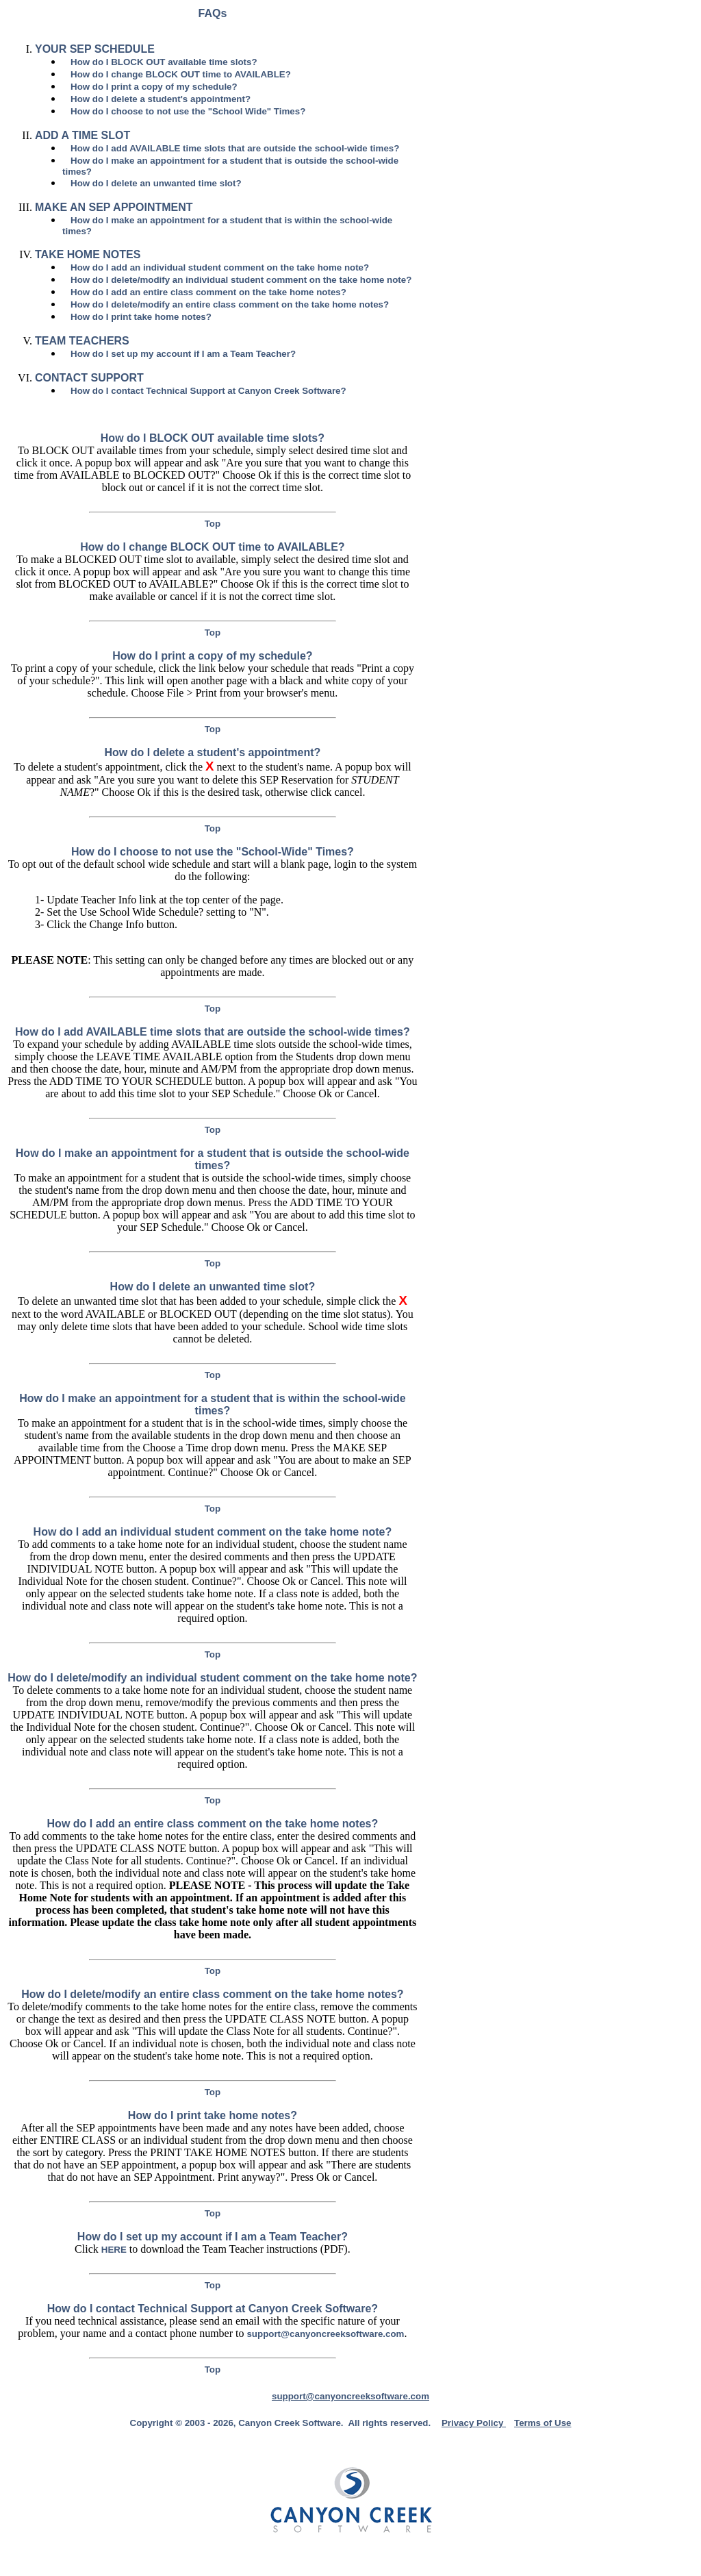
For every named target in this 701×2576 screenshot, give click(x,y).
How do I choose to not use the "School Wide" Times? (188, 111)
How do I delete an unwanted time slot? (156, 183)
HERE (114, 2249)
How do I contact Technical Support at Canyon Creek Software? (208, 391)
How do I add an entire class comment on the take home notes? (208, 292)
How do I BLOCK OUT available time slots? (164, 62)
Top (212, 523)
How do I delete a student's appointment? (161, 99)
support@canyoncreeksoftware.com (325, 2334)
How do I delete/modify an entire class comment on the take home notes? (230, 304)
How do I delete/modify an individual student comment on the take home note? (241, 280)
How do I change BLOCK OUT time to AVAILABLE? (181, 74)
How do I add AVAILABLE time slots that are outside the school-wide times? (235, 148)
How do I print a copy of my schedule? (154, 87)
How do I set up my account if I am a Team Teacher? (183, 354)
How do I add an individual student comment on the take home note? (220, 267)
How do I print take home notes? (141, 317)
